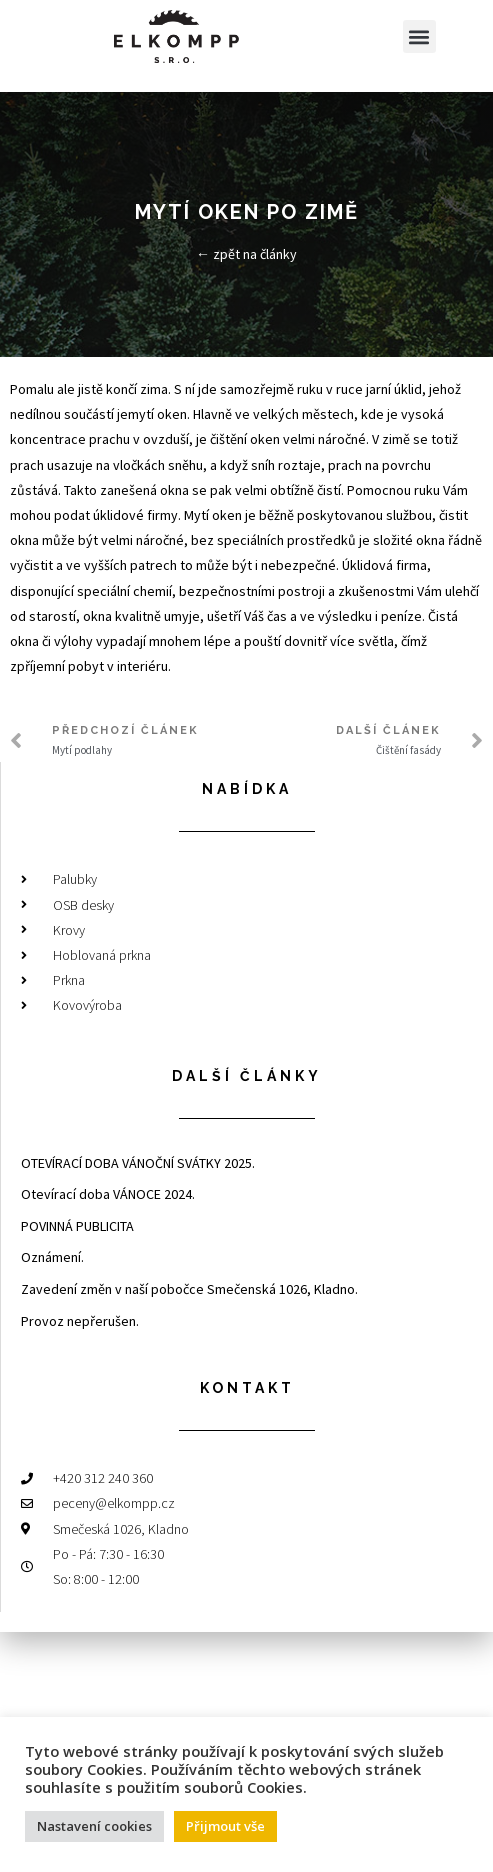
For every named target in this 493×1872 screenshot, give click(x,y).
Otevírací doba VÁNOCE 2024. (108, 1194)
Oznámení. (52, 1257)
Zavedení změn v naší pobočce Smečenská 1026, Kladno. (189, 1289)
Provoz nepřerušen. (80, 1321)
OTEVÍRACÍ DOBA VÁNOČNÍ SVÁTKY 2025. (138, 1163)
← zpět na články (246, 254)
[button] (419, 36)
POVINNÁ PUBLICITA (77, 1226)
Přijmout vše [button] (225, 1826)
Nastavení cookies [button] (94, 1826)
